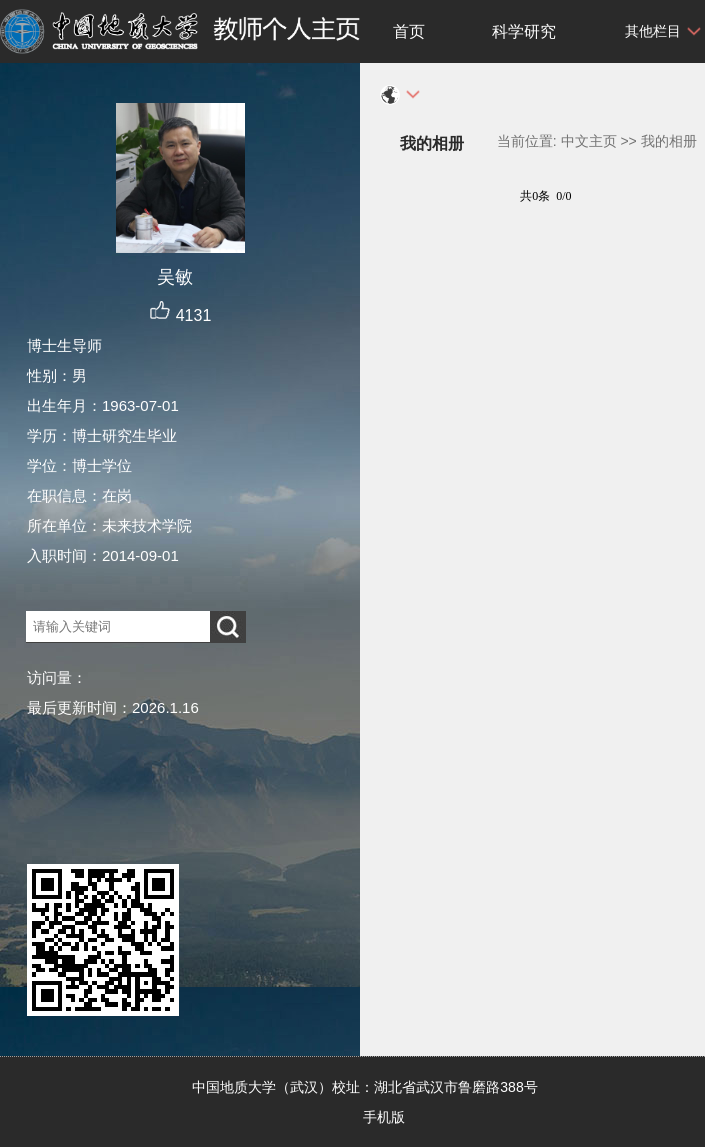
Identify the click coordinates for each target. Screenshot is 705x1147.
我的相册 (669, 141)
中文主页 (589, 141)
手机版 (384, 1117)
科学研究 (524, 31)
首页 (409, 31)
